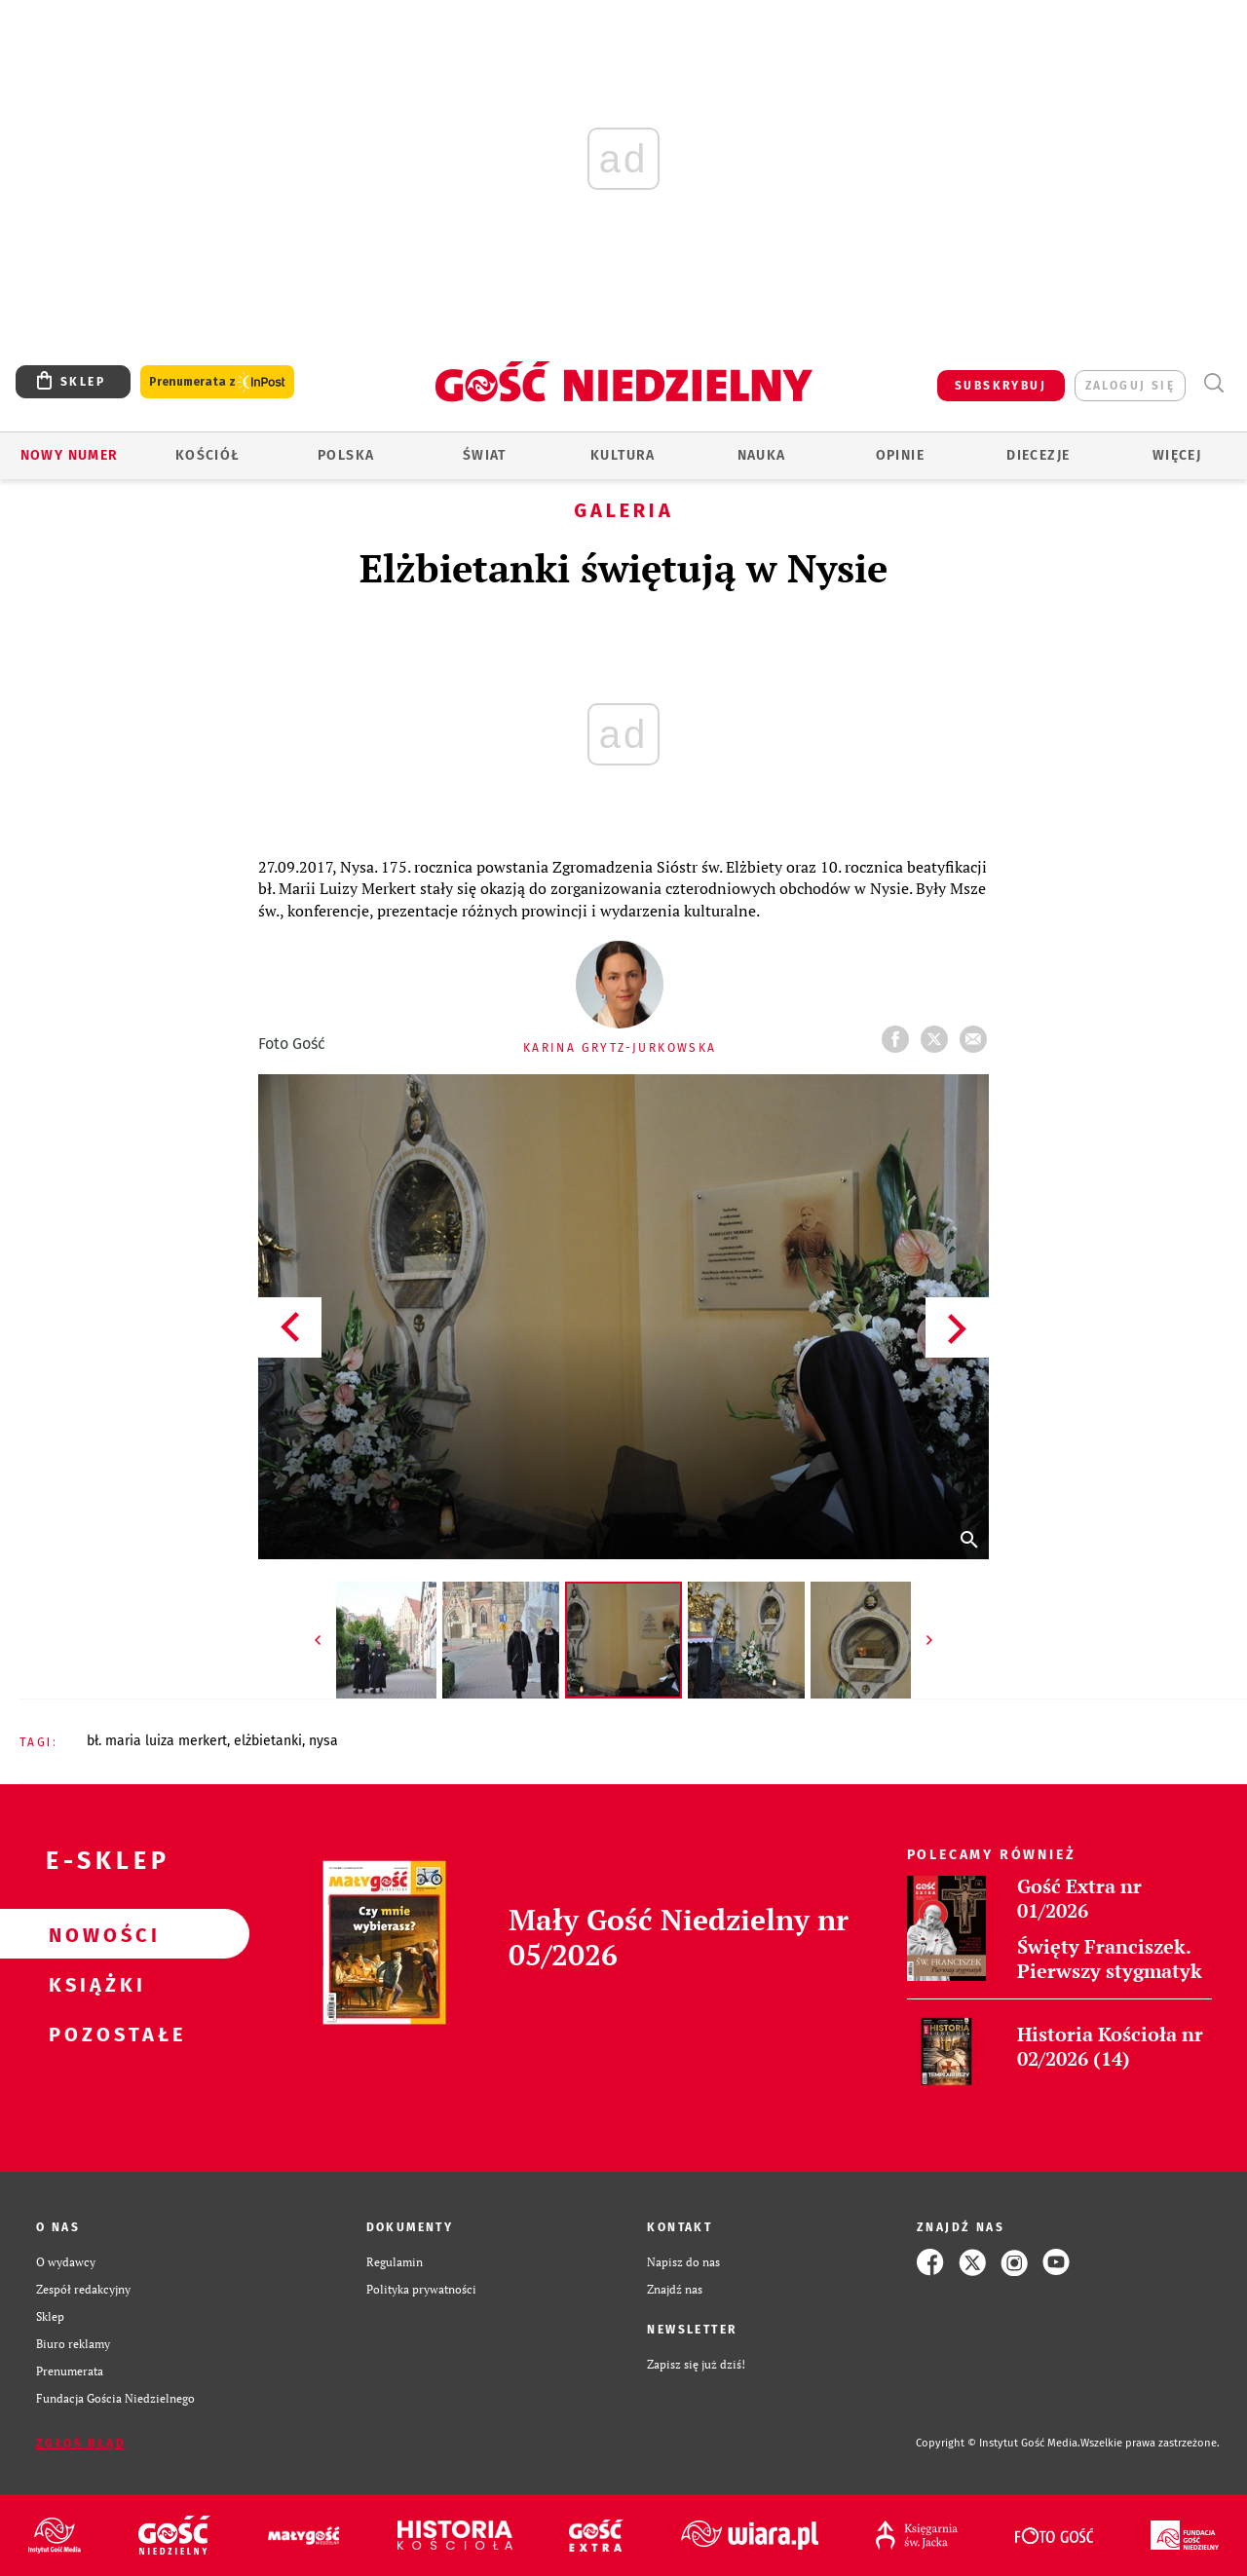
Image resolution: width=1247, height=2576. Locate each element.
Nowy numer (69, 455)
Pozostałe (93, 2033)
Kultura (623, 455)
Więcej (1177, 455)
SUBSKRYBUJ (1000, 385)
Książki (93, 1984)
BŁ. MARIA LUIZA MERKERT (157, 1741)
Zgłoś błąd (81, 2443)
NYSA (323, 1741)
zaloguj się (1130, 385)
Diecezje (1038, 455)
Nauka (761, 455)
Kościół (208, 455)
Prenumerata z (217, 382)
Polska (346, 455)
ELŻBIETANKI (268, 1741)
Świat (485, 455)
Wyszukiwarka (1213, 383)
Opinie (900, 455)
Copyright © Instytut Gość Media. (998, 2443)
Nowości (93, 1934)
